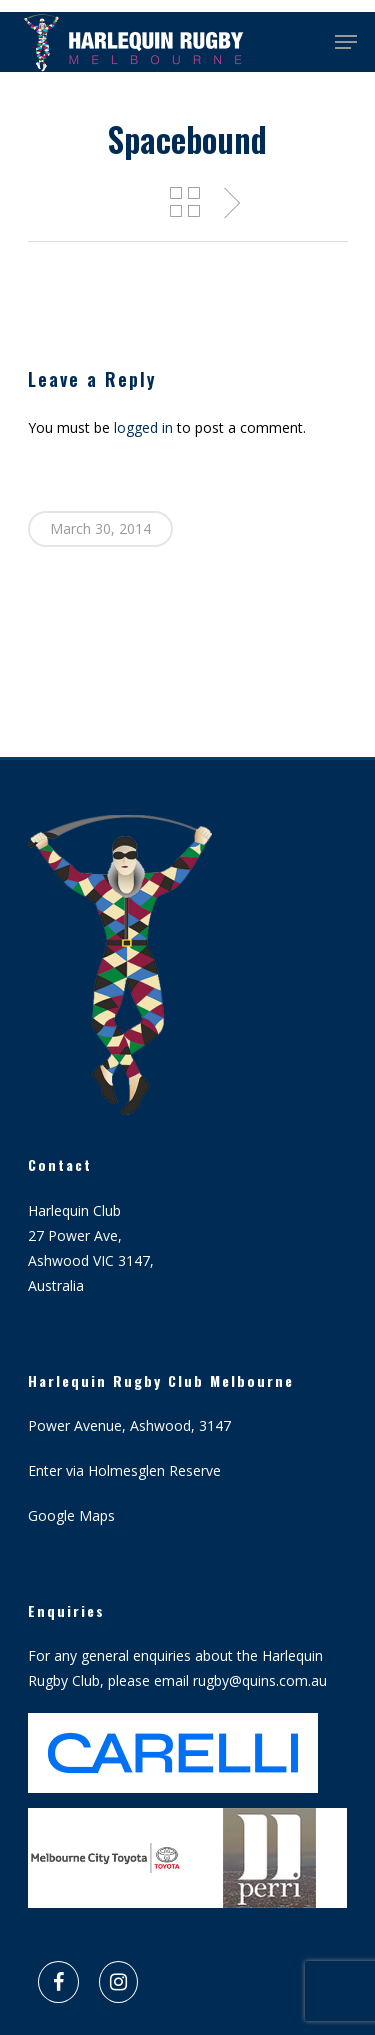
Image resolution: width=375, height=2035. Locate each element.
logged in (143, 427)
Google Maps (71, 1515)
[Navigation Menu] (346, 42)
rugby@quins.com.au (260, 1680)
